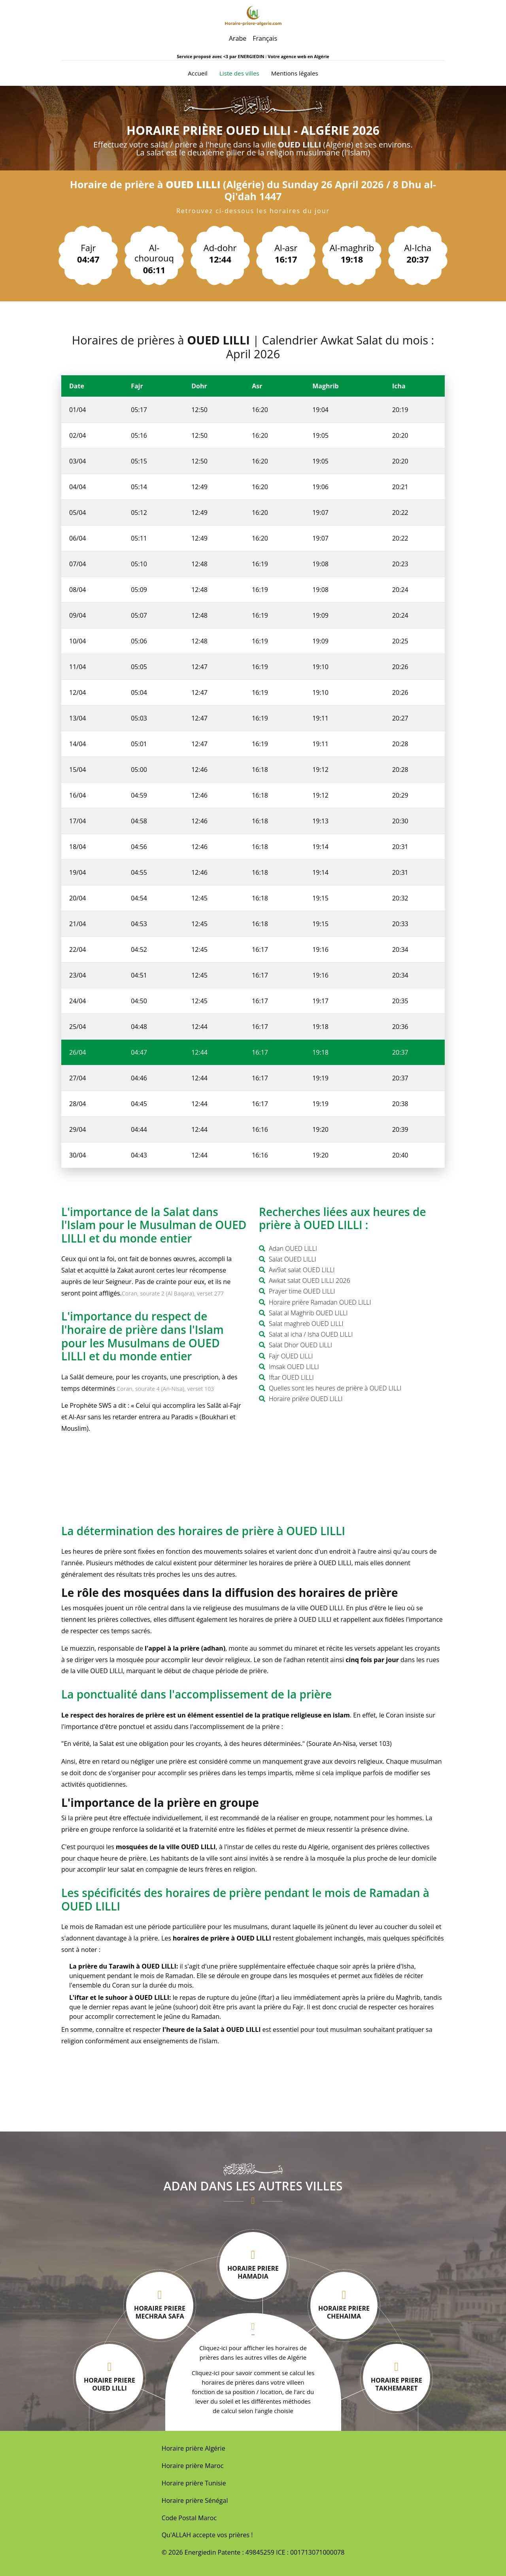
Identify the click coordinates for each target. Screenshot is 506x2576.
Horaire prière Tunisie (194, 2483)
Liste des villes (239, 73)
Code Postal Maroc (189, 2518)
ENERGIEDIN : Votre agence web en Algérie (283, 56)
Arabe (237, 38)
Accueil (198, 72)
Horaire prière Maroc (193, 2465)
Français (265, 38)
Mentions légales (294, 73)
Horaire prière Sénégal (195, 2500)
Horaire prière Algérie (193, 2448)
